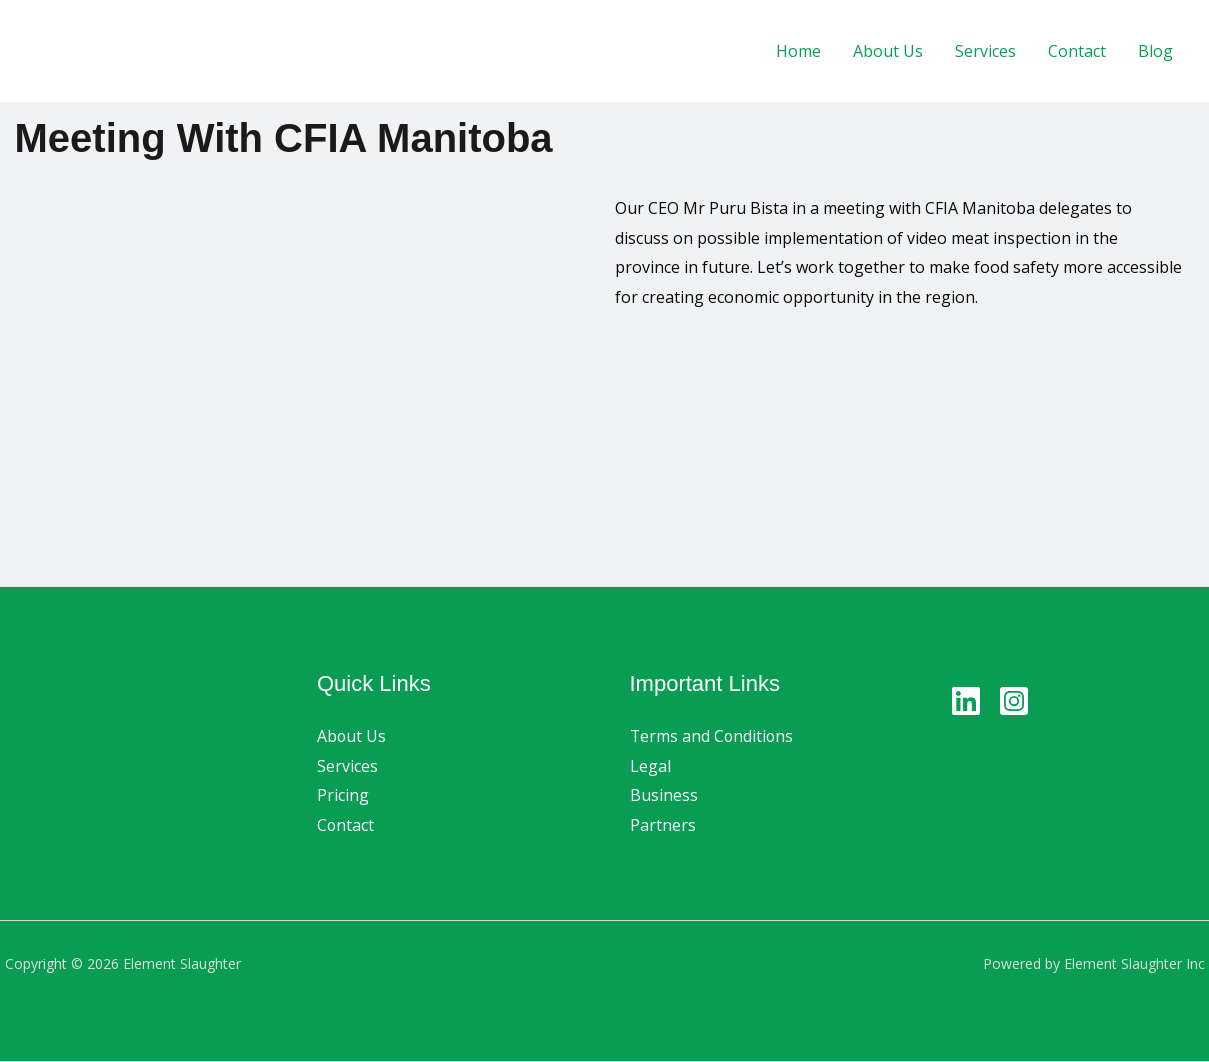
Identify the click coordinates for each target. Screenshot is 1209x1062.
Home (798, 51)
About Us (888, 51)
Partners (663, 825)
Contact (1077, 51)
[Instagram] (1014, 701)
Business (664, 796)
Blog (1155, 51)
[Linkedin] (966, 701)
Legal (650, 766)
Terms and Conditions (713, 736)
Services (985, 51)
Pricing (343, 796)
